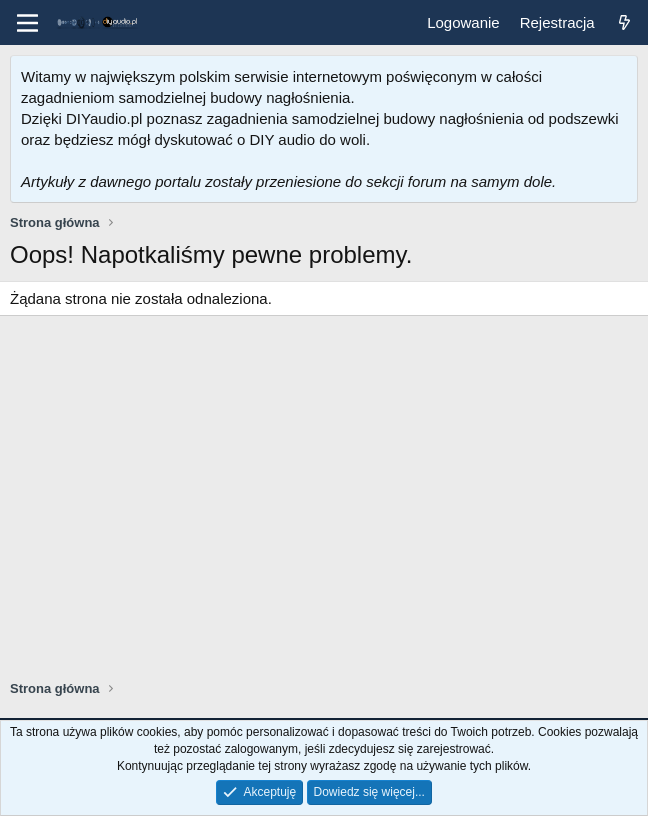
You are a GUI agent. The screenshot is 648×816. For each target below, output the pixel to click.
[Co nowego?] (624, 22)
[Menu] (27, 23)
